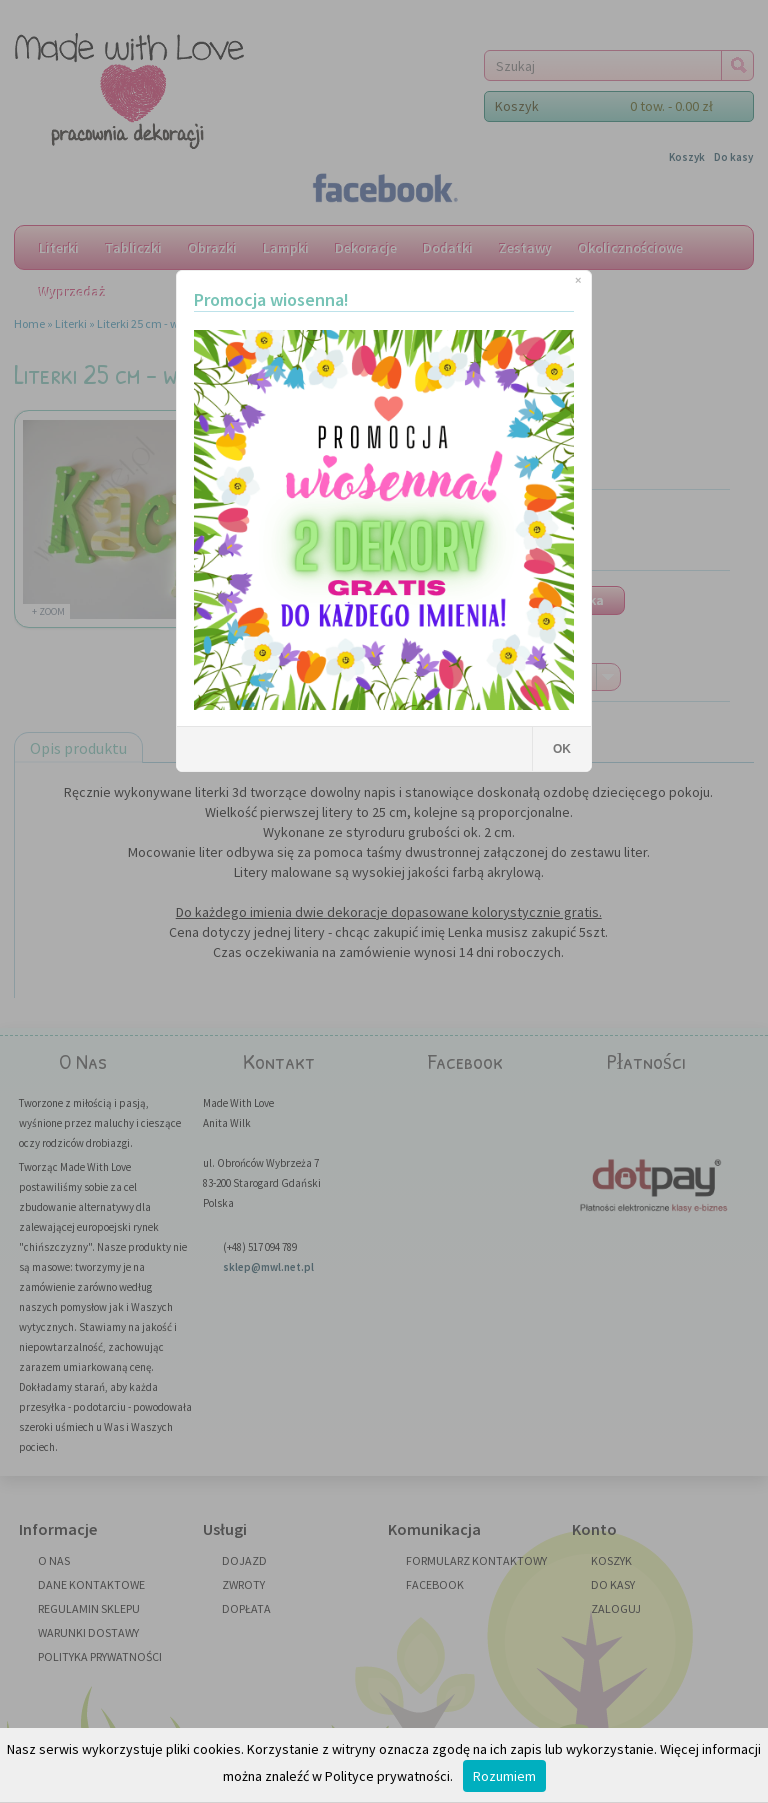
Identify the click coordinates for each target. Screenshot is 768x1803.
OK (562, 749)
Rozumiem (504, 1776)
